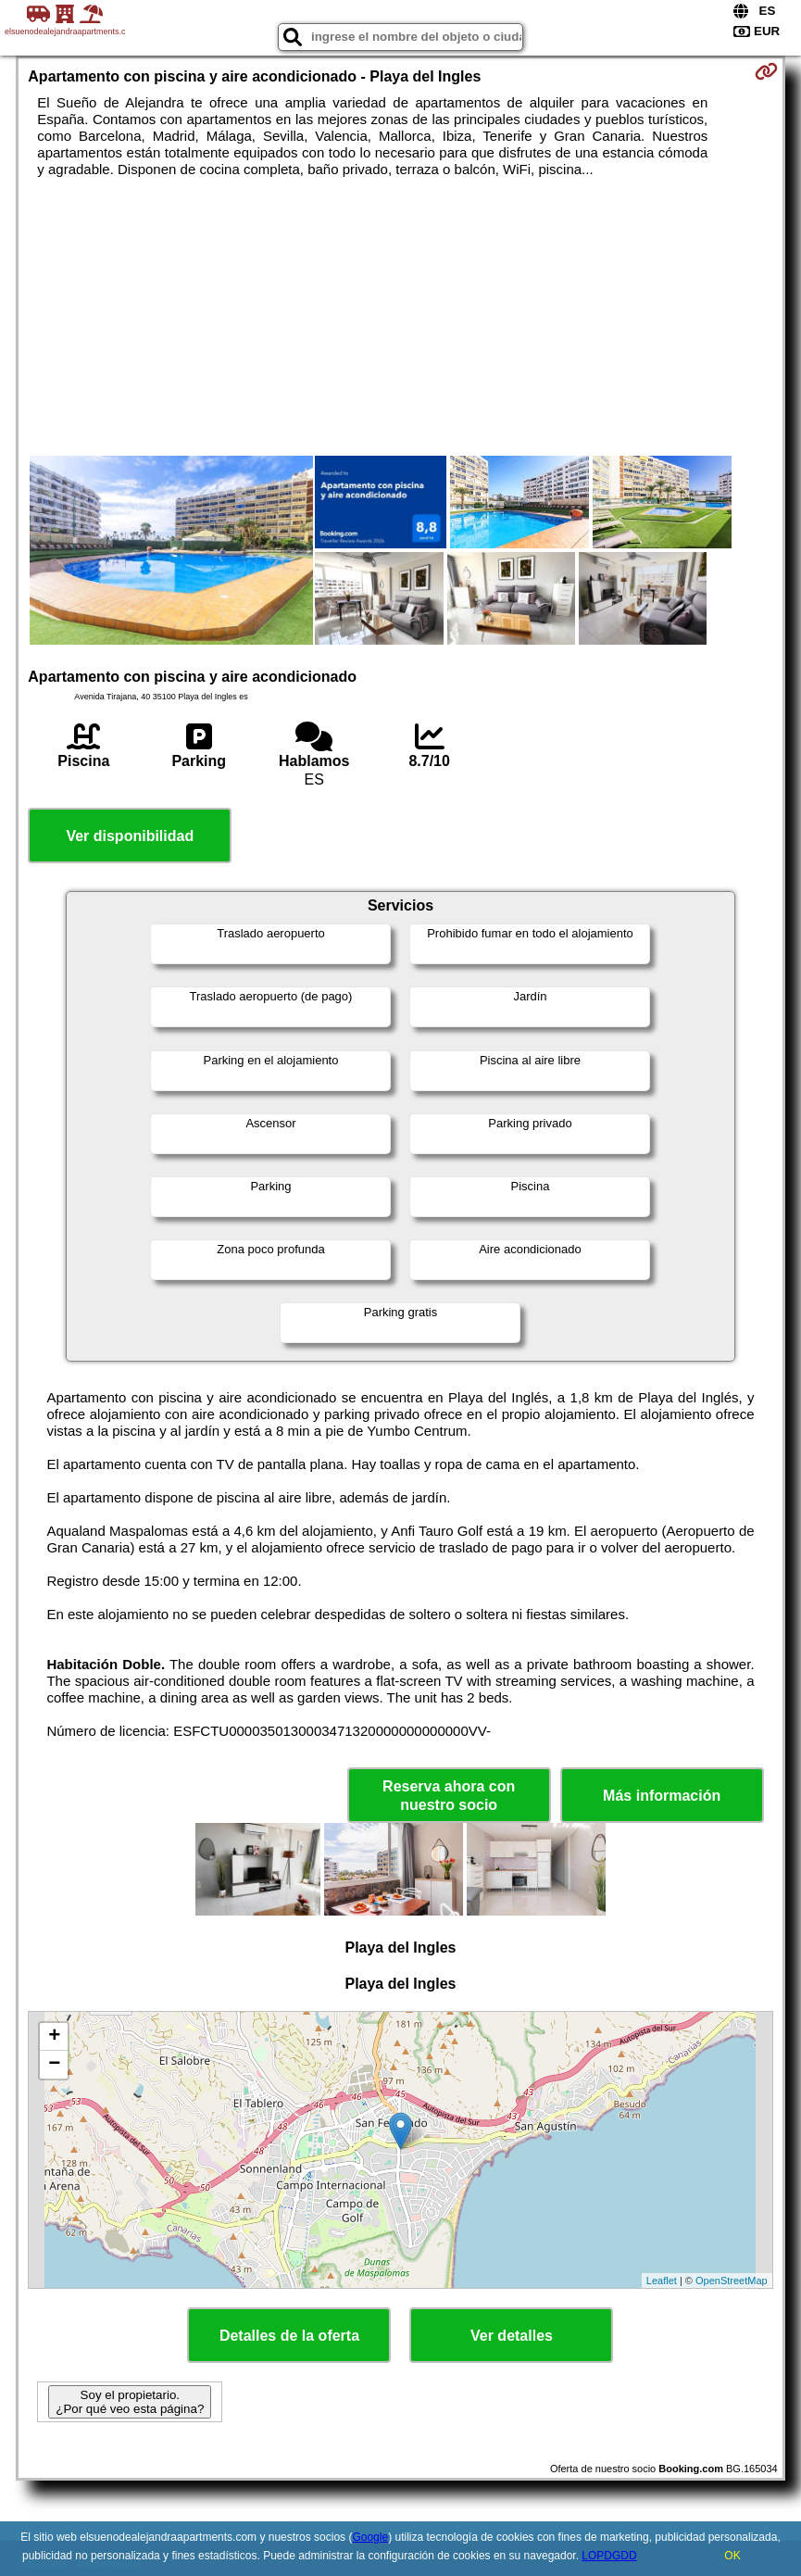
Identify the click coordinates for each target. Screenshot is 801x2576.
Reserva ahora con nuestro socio (448, 1795)
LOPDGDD (609, 2555)
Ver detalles (511, 2336)
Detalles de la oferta (289, 2336)
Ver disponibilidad (130, 836)
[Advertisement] (400, 316)
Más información (661, 1795)
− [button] (54, 2065)
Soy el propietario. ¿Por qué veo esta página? (130, 2402)
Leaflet (661, 2280)
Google (370, 2537)
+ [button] (54, 2037)
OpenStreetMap (731, 2280)
